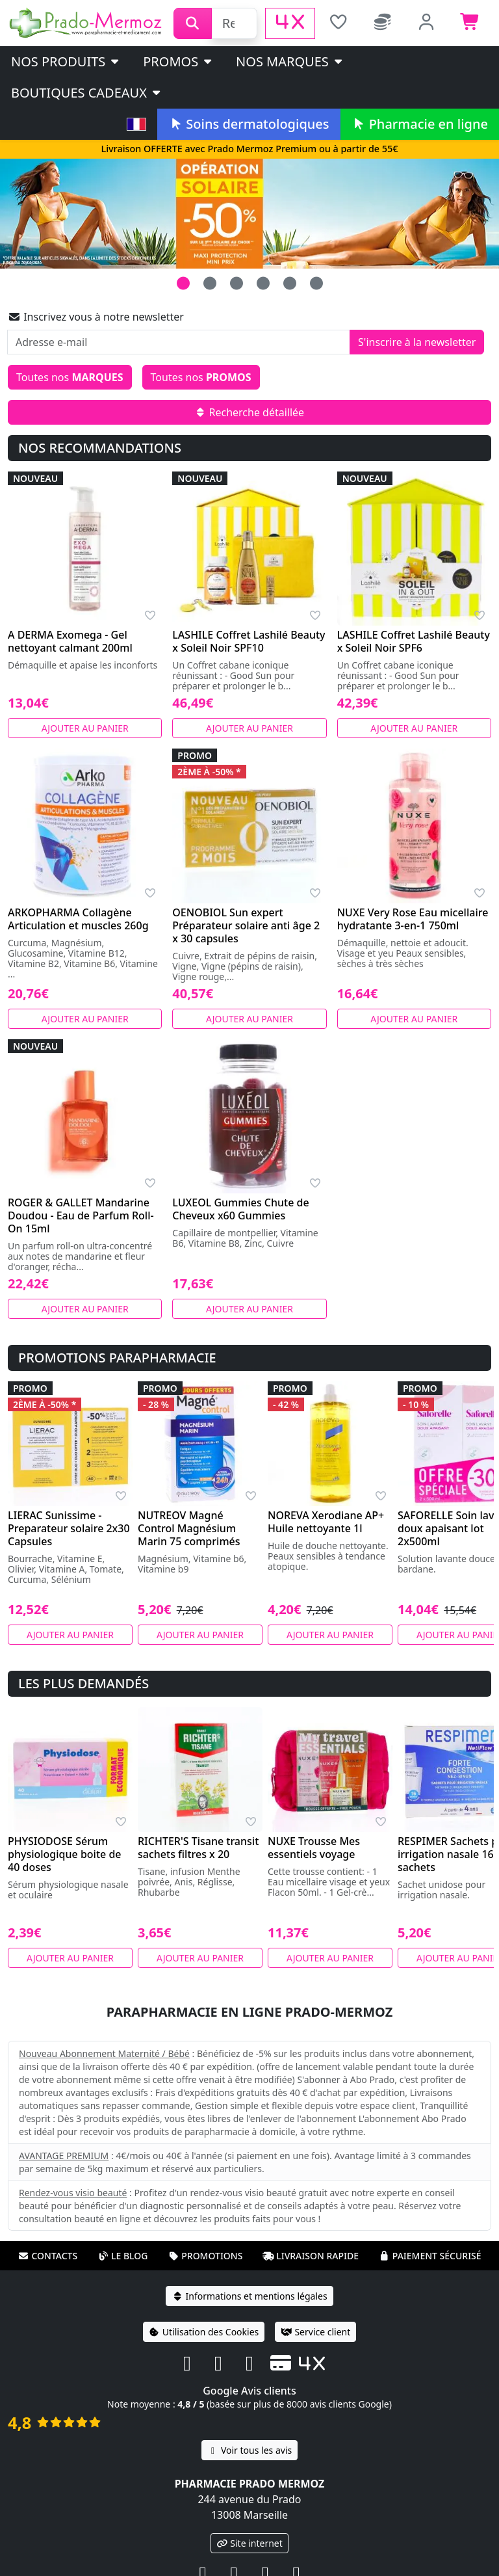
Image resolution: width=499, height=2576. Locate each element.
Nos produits (66, 61)
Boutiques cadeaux (86, 92)
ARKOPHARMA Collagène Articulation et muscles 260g (78, 919)
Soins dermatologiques (248, 124)
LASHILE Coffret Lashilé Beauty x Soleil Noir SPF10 (248, 641)
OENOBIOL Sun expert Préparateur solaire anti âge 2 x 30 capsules (246, 925)
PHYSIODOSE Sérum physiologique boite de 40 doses (65, 1854)
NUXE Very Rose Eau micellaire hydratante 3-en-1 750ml (413, 919)
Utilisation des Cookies (204, 2332)
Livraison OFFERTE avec (249, 148)
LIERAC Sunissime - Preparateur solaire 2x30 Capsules (69, 1528)
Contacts (47, 2256)
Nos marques (290, 61)
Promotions (205, 2256)
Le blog (122, 2256)
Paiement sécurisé (430, 2256)
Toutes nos (69, 377)
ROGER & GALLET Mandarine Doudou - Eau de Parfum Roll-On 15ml (81, 1215)
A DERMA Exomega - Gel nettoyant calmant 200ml (70, 641)
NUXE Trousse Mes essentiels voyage (314, 1847)
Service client (315, 2332)
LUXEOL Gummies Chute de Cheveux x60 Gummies (240, 1209)
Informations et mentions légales (249, 2296)
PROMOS (178, 61)
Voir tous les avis (249, 2450)
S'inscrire (417, 342)
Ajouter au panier (85, 728)
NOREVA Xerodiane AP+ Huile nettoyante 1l (326, 1521)
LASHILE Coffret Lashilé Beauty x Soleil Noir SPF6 (413, 641)
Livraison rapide (310, 2256)
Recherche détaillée (249, 412)
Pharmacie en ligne (420, 124)
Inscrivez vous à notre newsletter (96, 317)
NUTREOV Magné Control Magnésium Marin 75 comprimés (189, 1528)
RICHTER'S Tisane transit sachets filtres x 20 (198, 1847)
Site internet (249, 2543)
